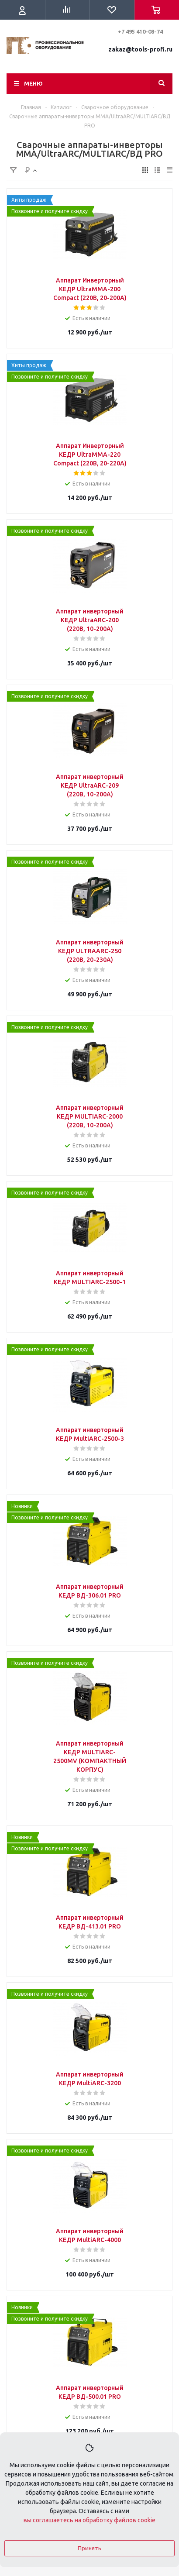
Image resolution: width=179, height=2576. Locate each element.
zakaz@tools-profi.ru (140, 49)
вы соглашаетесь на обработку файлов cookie (89, 2520)
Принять (89, 2548)
